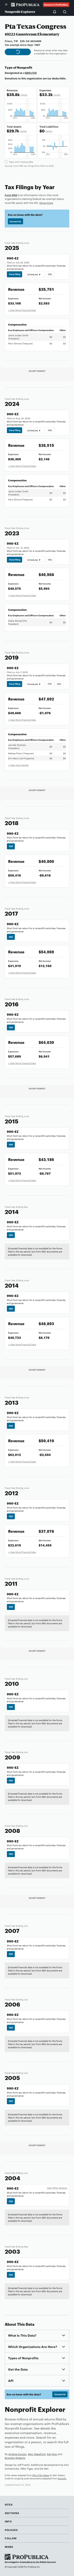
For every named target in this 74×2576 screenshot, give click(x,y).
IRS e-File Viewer (40, 2475)
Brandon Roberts (15, 2457)
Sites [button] (8, 2504)
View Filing (14, 274)
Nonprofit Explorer (20, 11)
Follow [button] (11, 2538)
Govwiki (62, 2478)
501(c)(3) (31, 72)
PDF (50, 683)
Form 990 (11, 195)
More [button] (9, 2546)
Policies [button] (11, 2530)
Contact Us (15, 221)
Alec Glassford (36, 2454)
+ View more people (18, 765)
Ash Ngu (52, 2454)
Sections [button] (12, 2513)
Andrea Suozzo (17, 2454)
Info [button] (8, 2521)
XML (50, 274)
